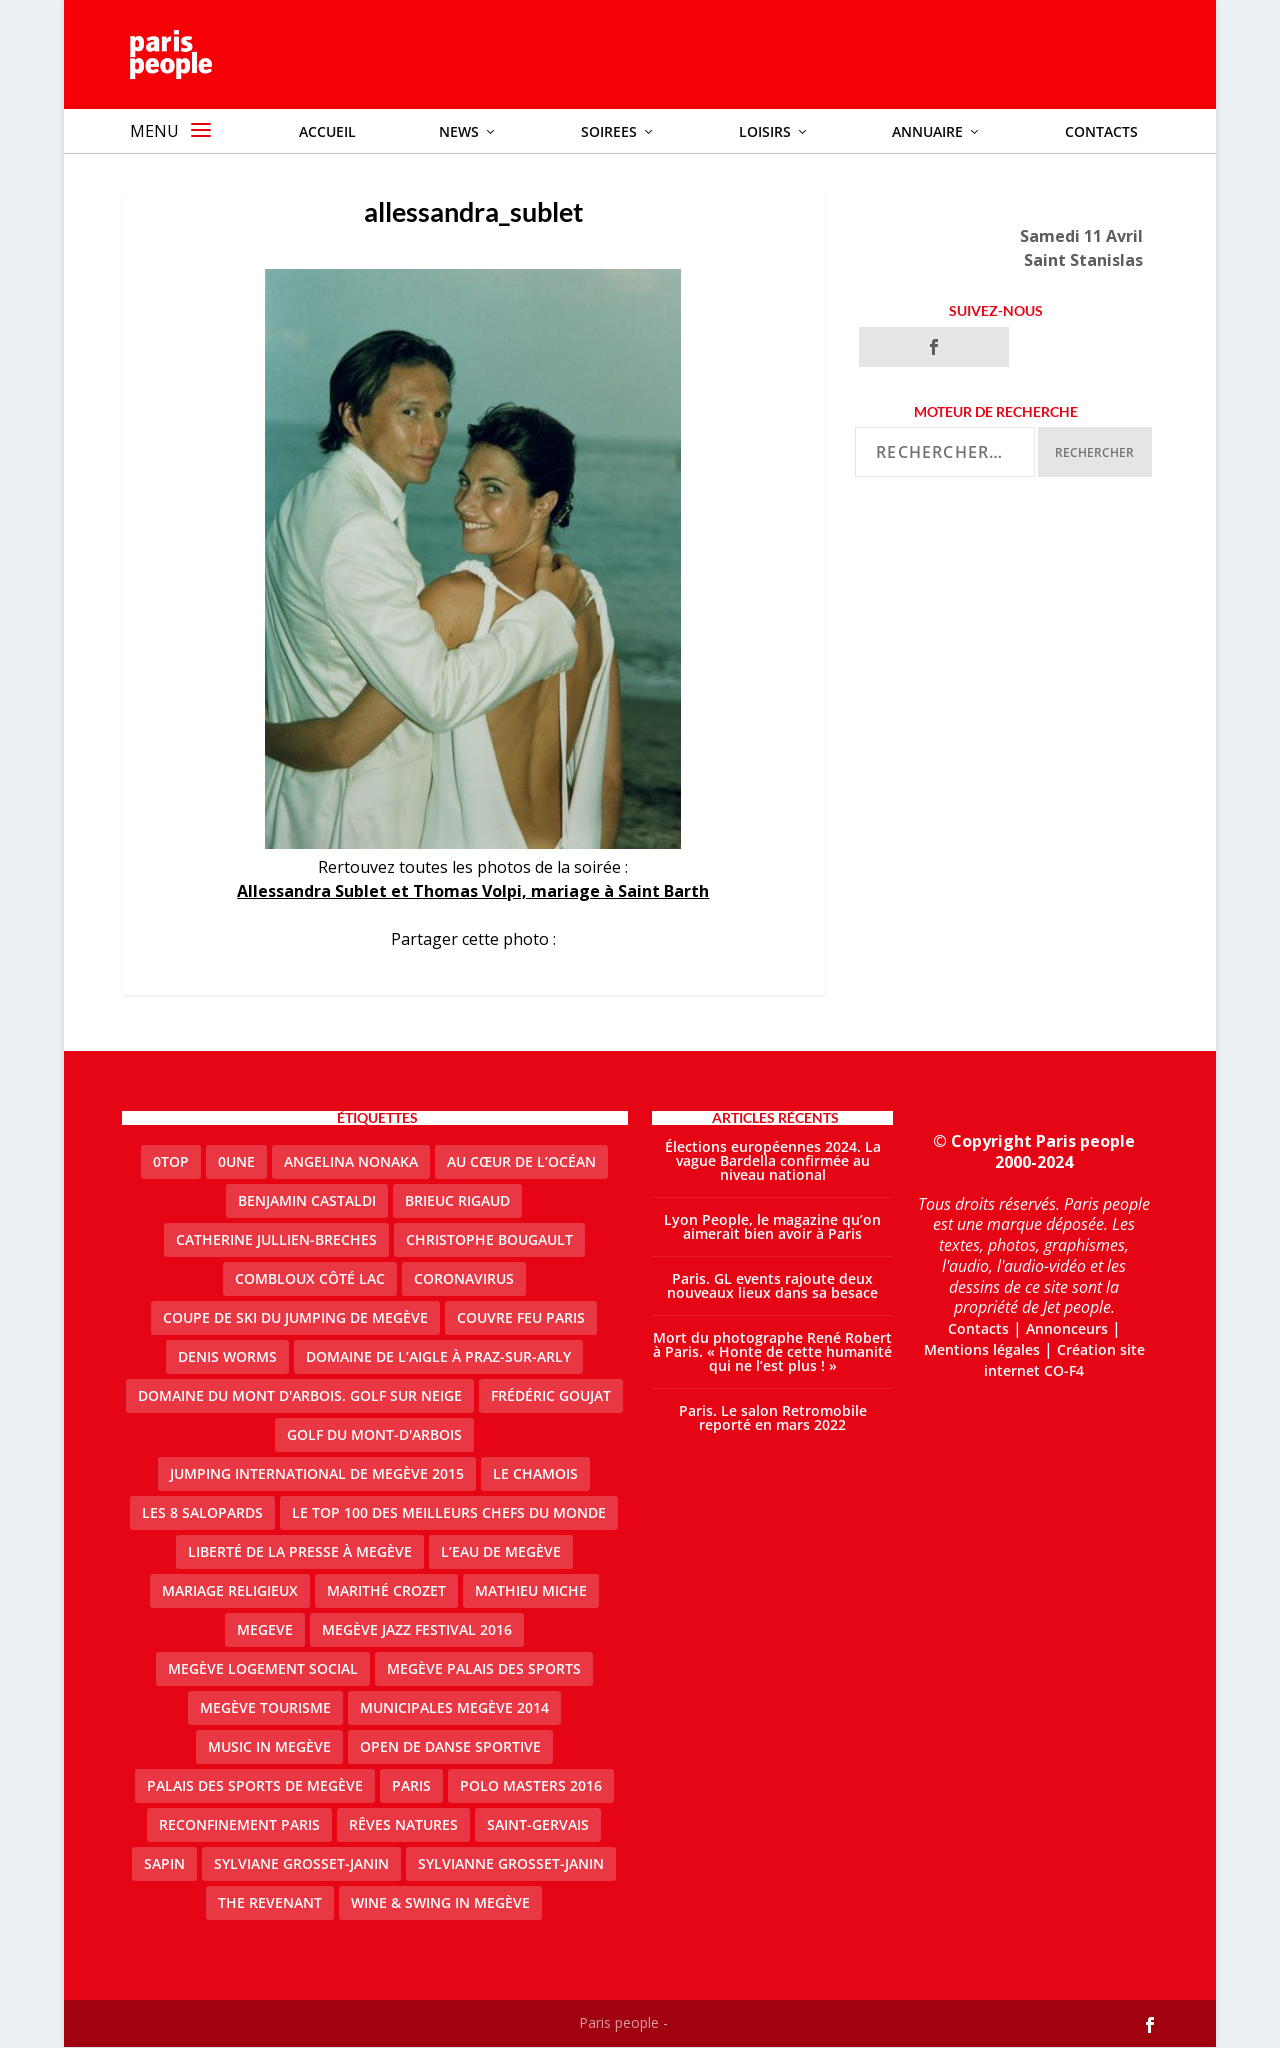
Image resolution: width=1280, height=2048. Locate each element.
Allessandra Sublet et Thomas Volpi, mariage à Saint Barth (473, 892)
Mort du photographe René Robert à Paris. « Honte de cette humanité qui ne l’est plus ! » (772, 1352)
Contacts (978, 1329)
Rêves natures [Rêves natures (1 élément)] (403, 1825)
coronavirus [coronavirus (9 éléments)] (464, 1279)
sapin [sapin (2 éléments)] (164, 1864)
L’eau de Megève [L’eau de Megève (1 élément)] (501, 1552)
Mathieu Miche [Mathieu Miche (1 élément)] (531, 1591)
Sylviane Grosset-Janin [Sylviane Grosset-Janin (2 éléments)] (301, 1864)
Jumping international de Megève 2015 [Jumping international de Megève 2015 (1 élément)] (317, 1474)
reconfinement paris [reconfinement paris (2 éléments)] (239, 1825)
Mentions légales (982, 1350)
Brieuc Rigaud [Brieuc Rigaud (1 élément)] (457, 1201)
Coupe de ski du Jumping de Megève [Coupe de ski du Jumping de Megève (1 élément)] (295, 1318)
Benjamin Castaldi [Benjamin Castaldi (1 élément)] (307, 1201)
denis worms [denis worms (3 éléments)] (227, 1357)
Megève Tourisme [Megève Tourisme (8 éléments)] (265, 1708)
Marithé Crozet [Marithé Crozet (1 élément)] (386, 1591)
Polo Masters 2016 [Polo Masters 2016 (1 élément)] (531, 1786)
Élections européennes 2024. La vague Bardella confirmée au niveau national (773, 1161)
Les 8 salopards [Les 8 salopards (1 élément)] (202, 1513)
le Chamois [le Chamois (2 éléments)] (535, 1474)
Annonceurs (1067, 1329)
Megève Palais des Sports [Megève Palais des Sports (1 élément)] (484, 1669)
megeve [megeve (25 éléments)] (265, 1630)
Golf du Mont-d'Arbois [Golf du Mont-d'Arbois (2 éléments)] (374, 1435)
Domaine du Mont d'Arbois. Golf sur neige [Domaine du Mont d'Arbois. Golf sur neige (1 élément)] (300, 1396)
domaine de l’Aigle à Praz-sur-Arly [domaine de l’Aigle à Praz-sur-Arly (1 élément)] (438, 1357)
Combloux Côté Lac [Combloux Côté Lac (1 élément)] (310, 1279)
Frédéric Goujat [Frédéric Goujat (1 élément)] (551, 1396)
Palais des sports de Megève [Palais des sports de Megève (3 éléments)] (255, 1786)
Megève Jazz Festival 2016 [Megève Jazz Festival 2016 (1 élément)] (417, 1630)
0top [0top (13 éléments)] (171, 1162)
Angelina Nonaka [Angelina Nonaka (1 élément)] (351, 1162)
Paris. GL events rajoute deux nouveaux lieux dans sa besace (772, 1286)
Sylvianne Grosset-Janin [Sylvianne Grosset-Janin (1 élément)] (511, 1864)
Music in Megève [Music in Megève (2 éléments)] (269, 1747)
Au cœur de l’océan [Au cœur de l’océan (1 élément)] (521, 1162)
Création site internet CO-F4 (1064, 1361)
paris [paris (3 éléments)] (411, 1786)
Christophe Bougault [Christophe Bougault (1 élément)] (489, 1240)
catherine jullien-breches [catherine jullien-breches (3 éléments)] (276, 1240)
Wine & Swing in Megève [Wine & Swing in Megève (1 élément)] (440, 1903)
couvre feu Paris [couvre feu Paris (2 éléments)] (521, 1318)
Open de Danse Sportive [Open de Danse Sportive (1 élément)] (450, 1747)
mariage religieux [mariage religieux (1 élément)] (230, 1591)
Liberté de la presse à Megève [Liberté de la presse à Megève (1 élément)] (300, 1552)
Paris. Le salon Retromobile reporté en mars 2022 (773, 1418)
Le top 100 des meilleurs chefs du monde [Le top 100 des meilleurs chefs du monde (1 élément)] (449, 1513)
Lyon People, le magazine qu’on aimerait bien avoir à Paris (772, 1227)
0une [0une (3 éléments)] (236, 1162)
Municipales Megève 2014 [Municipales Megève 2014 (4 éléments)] (454, 1708)
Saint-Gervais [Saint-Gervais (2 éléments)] (538, 1825)
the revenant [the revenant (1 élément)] (270, 1903)
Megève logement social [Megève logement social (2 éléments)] (263, 1669)
